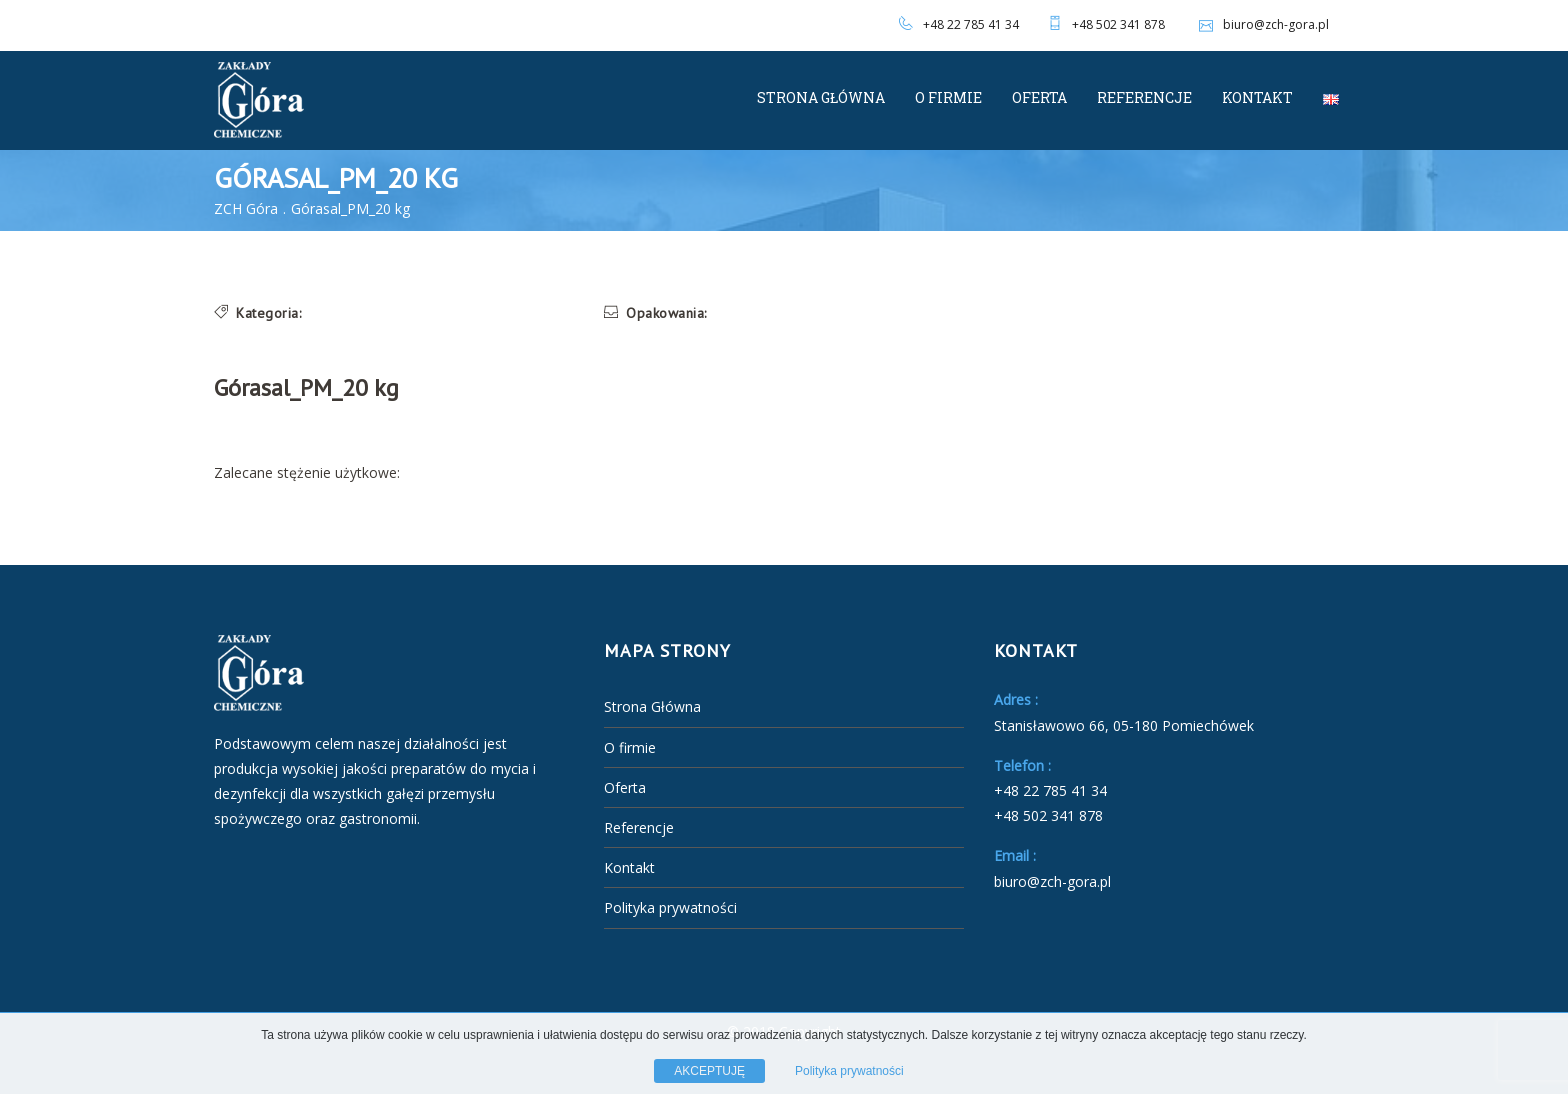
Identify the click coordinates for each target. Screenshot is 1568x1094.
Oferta (1039, 97)
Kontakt (1257, 97)
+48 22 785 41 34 (971, 24)
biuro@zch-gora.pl (1261, 24)
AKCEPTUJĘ (709, 1071)
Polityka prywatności (670, 907)
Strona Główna (821, 97)
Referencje (1144, 97)
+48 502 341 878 (1118, 24)
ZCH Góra (246, 208)
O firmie (948, 97)
